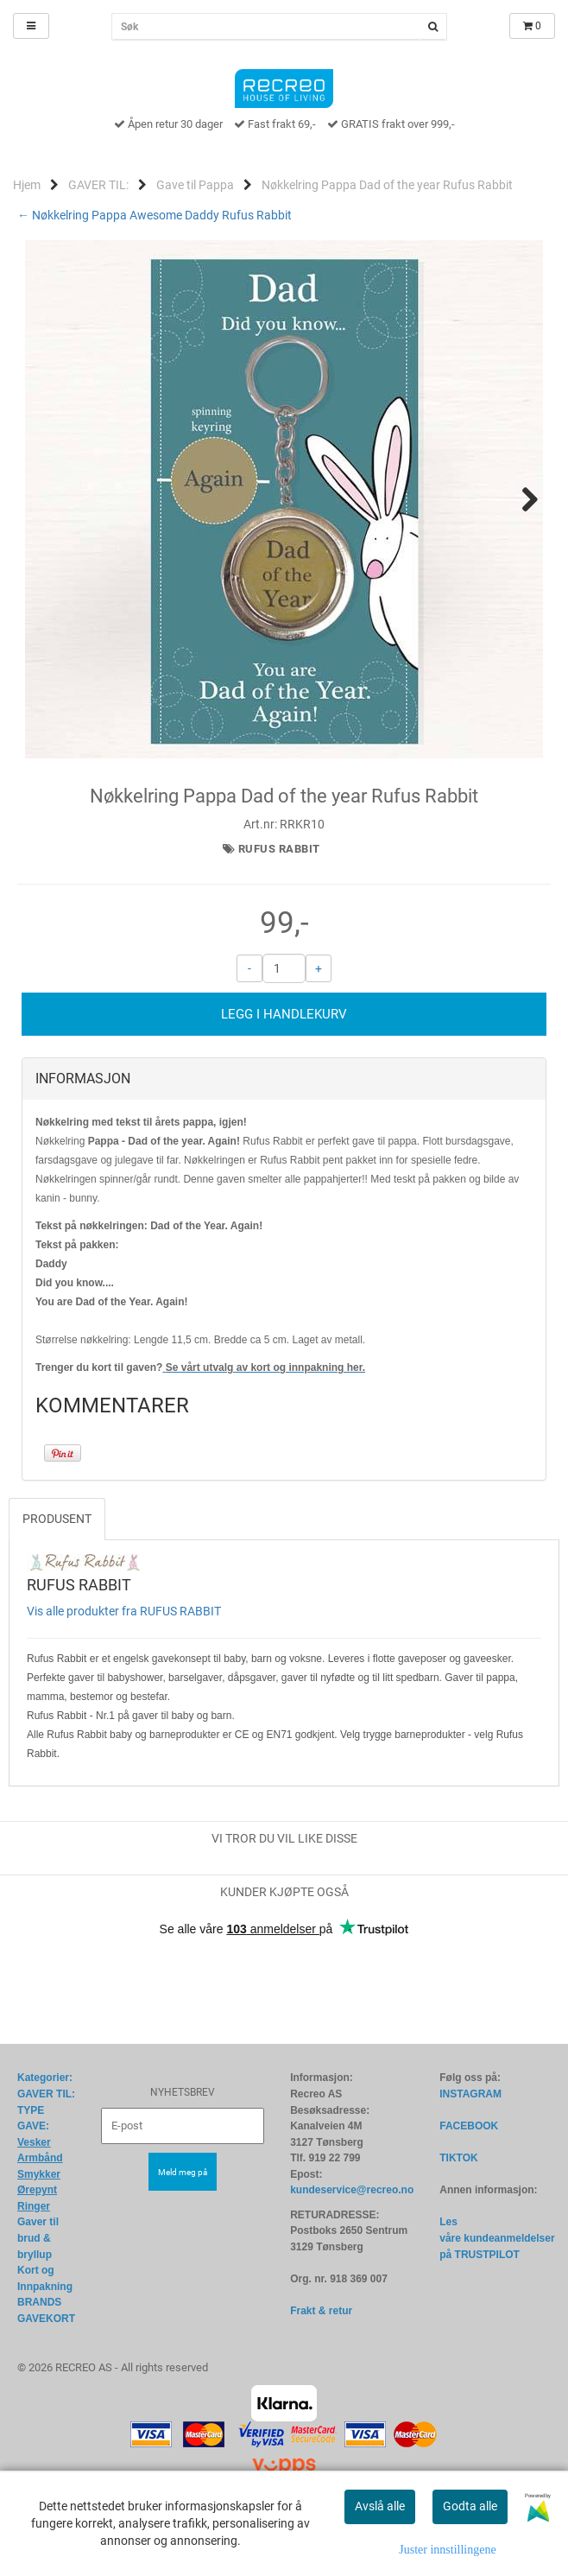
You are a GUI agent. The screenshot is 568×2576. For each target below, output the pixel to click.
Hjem (27, 185)
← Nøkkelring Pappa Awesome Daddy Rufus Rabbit (154, 215)
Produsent (57, 1605)
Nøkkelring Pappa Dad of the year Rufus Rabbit (387, 185)
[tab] (284, 1165)
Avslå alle (380, 2506)
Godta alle (470, 2506)
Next (521, 499)
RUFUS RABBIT (279, 935)
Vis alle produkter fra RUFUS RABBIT (124, 1697)
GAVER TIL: (98, 185)
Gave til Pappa (195, 185)
